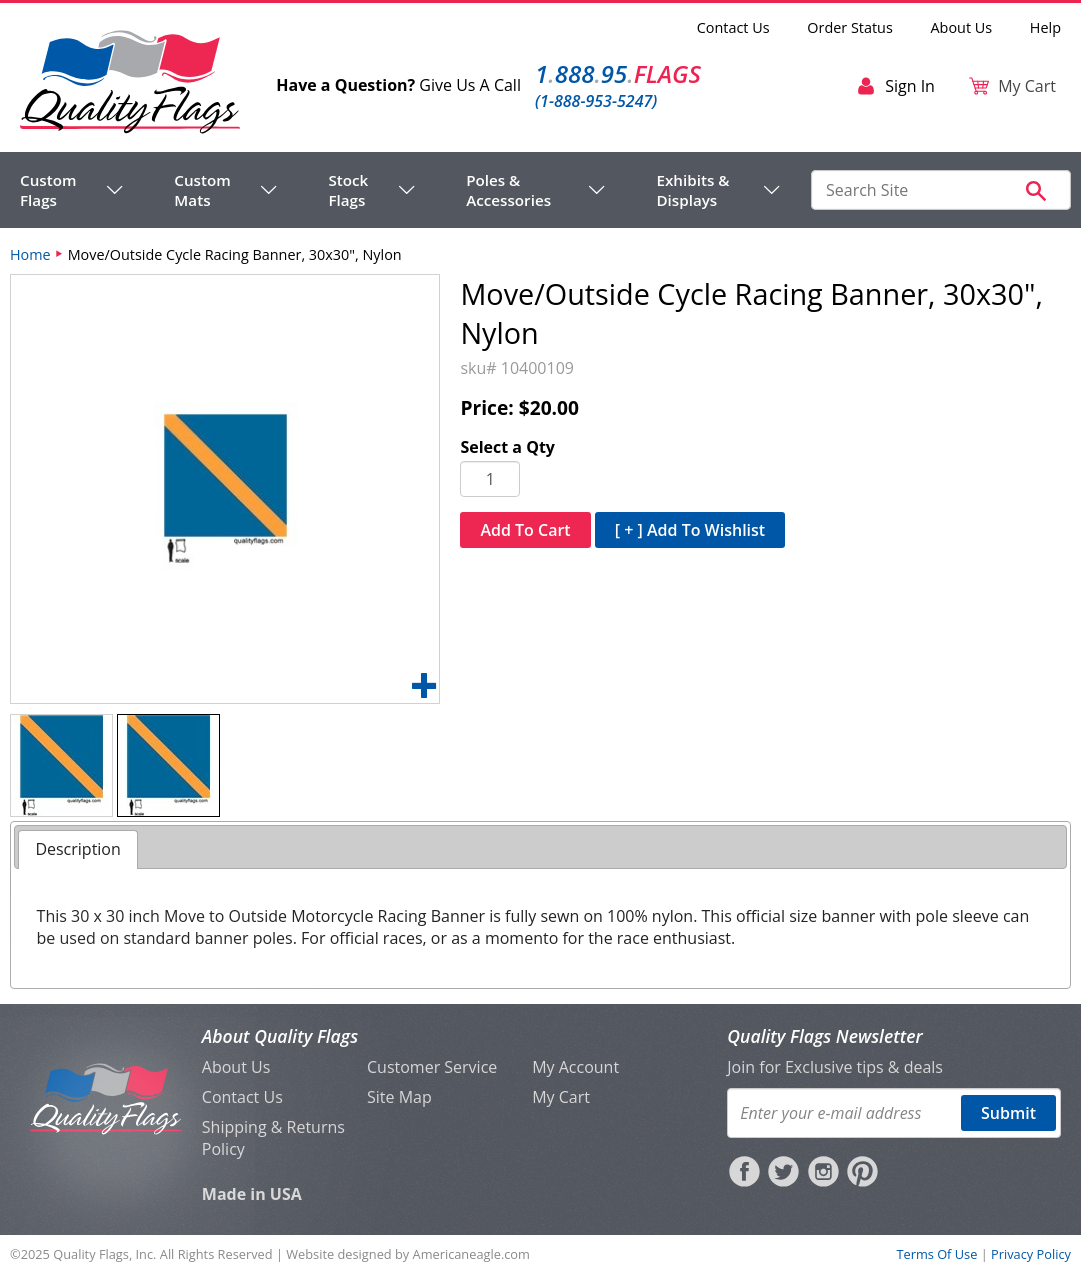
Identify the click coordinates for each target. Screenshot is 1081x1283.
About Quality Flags (280, 1036)
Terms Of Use (936, 1254)
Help (1045, 27)
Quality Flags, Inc (103, 1254)
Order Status (849, 27)
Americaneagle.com (471, 1254)
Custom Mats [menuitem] (202, 190)
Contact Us (733, 27)
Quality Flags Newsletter (824, 1036)
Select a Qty (507, 447)
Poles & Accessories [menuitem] (508, 190)
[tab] (77, 849)
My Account (575, 1067)
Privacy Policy (1031, 1254)
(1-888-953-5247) (596, 101)
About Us (962, 27)
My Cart (561, 1097)
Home (30, 254)
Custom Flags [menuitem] (48, 190)
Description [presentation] (77, 849)
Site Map (399, 1097)
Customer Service (432, 1067)
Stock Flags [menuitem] (348, 190)
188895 (618, 73)
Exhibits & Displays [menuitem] (692, 190)
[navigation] (400, 190)
